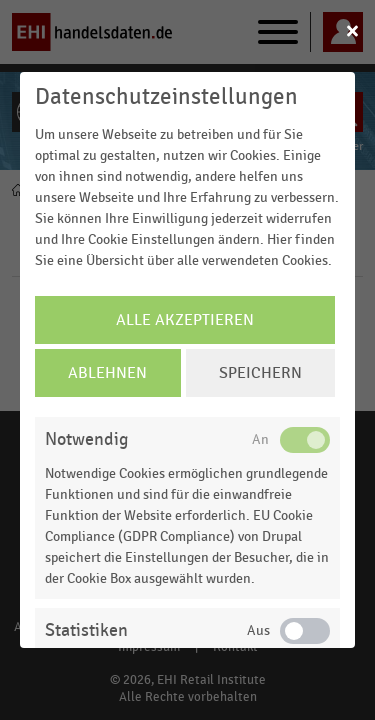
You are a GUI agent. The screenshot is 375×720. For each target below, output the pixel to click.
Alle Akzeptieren (185, 320)
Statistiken (86, 630)
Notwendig (86, 439)
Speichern (260, 373)
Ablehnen (107, 373)
